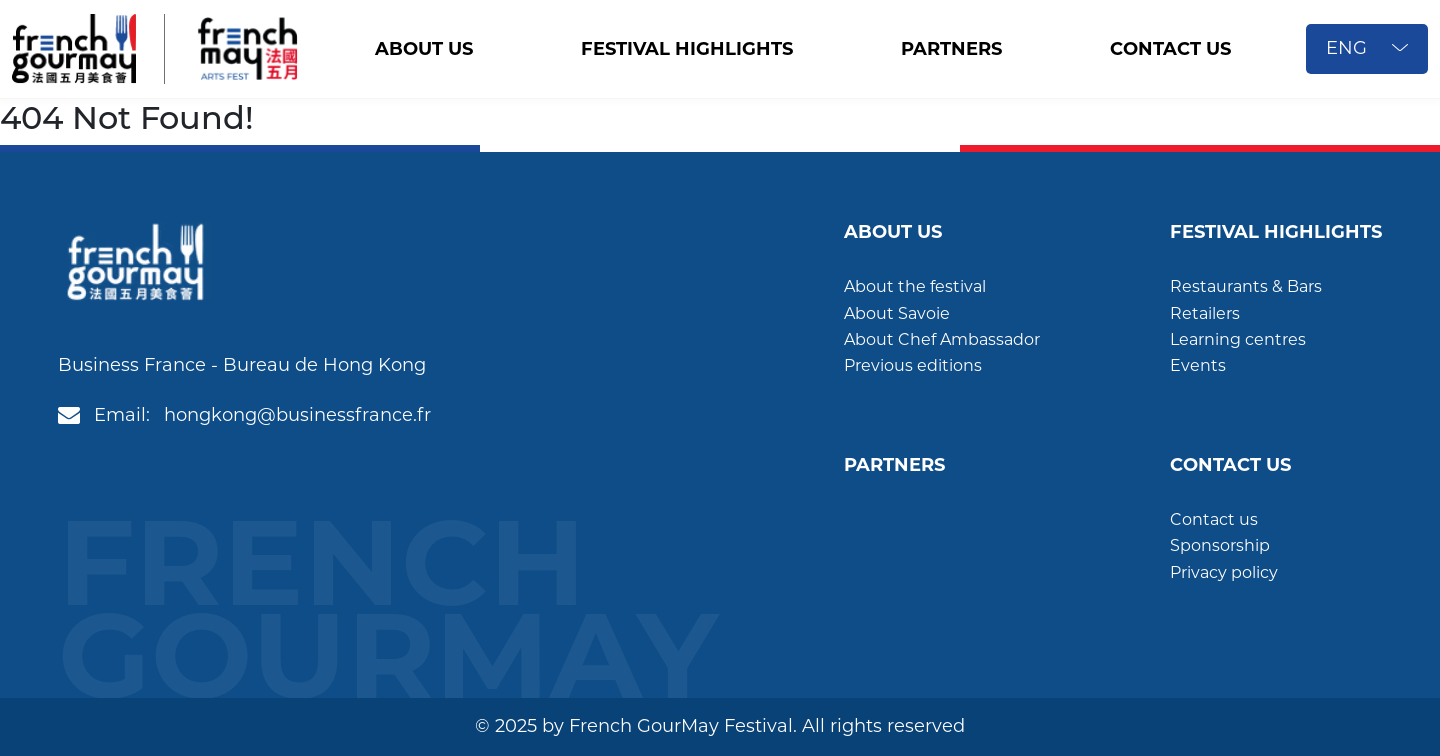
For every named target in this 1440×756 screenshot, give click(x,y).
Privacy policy (1224, 572)
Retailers (1205, 313)
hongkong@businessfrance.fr (297, 415)
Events (1198, 365)
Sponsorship (1220, 545)
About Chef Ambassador (942, 339)
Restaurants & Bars (1246, 286)
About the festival (915, 286)
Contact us (1214, 519)
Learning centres (1238, 339)
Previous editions (913, 365)
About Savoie (897, 313)
